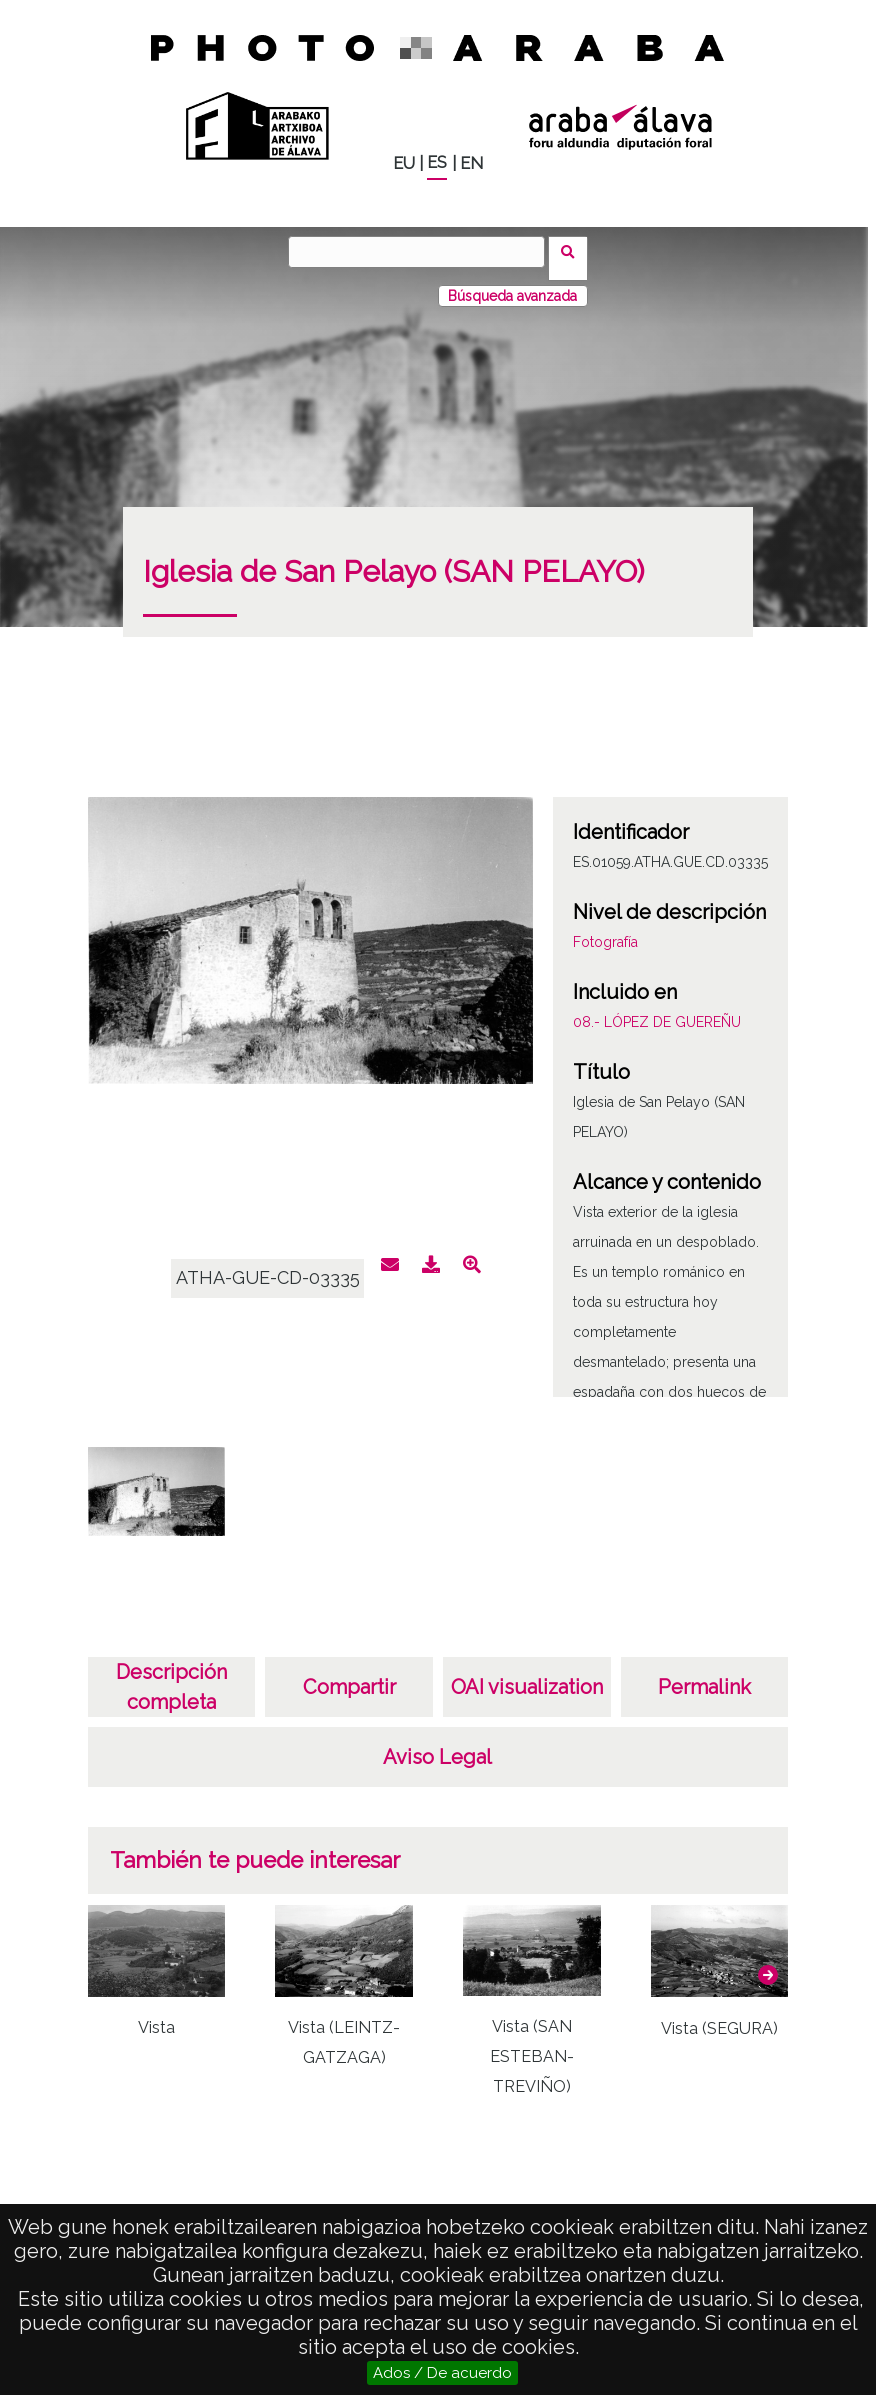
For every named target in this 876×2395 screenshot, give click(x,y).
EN (471, 163)
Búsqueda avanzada (512, 283)
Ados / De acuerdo (442, 2373)
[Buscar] (423, 252)
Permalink (704, 1674)
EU (404, 163)
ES (437, 162)
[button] (768, 1962)
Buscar (574, 251)
